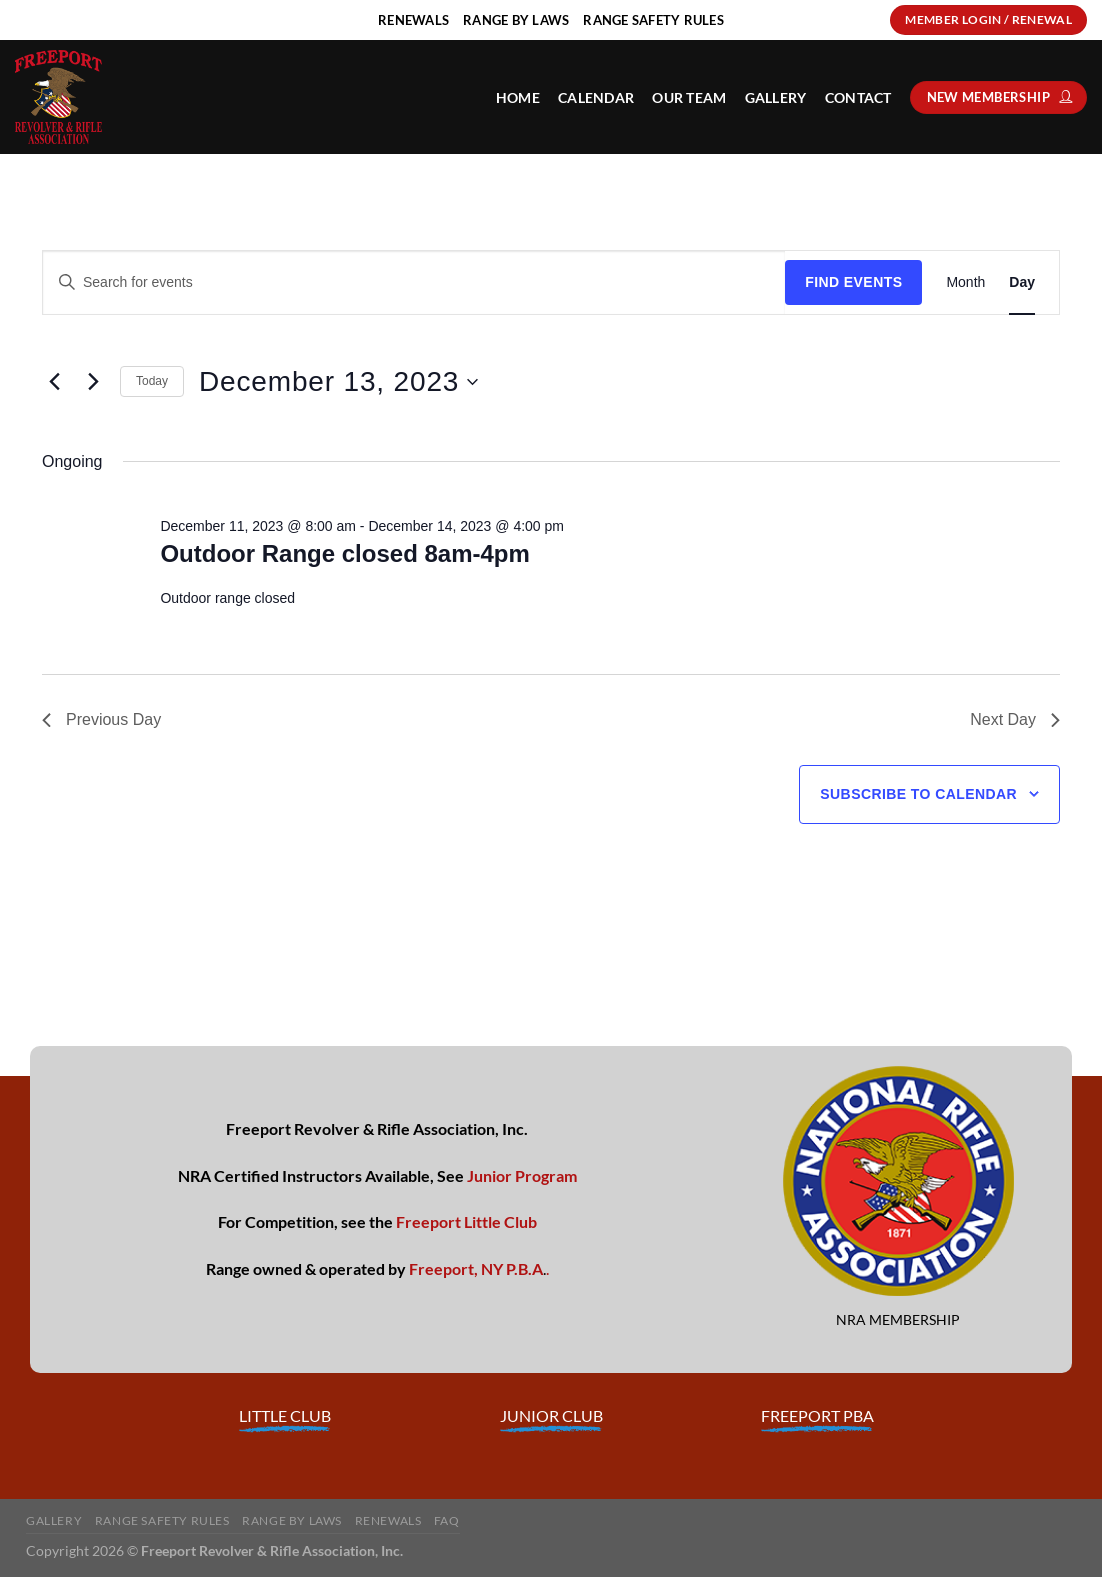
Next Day (1015, 719)
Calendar (596, 97)
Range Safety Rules (162, 1520)
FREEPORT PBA (817, 1415)
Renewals (388, 1520)
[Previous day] (54, 382)
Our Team (689, 97)
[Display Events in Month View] (965, 282)
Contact (858, 97)
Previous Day (101, 719)
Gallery (776, 97)
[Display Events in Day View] (1022, 282)
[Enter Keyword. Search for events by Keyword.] (414, 282)
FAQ (447, 1520)
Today (152, 381)
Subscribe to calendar (918, 794)
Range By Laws (292, 1520)
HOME (518, 97)
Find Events (853, 282)
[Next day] (93, 382)
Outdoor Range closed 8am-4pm (344, 553)
